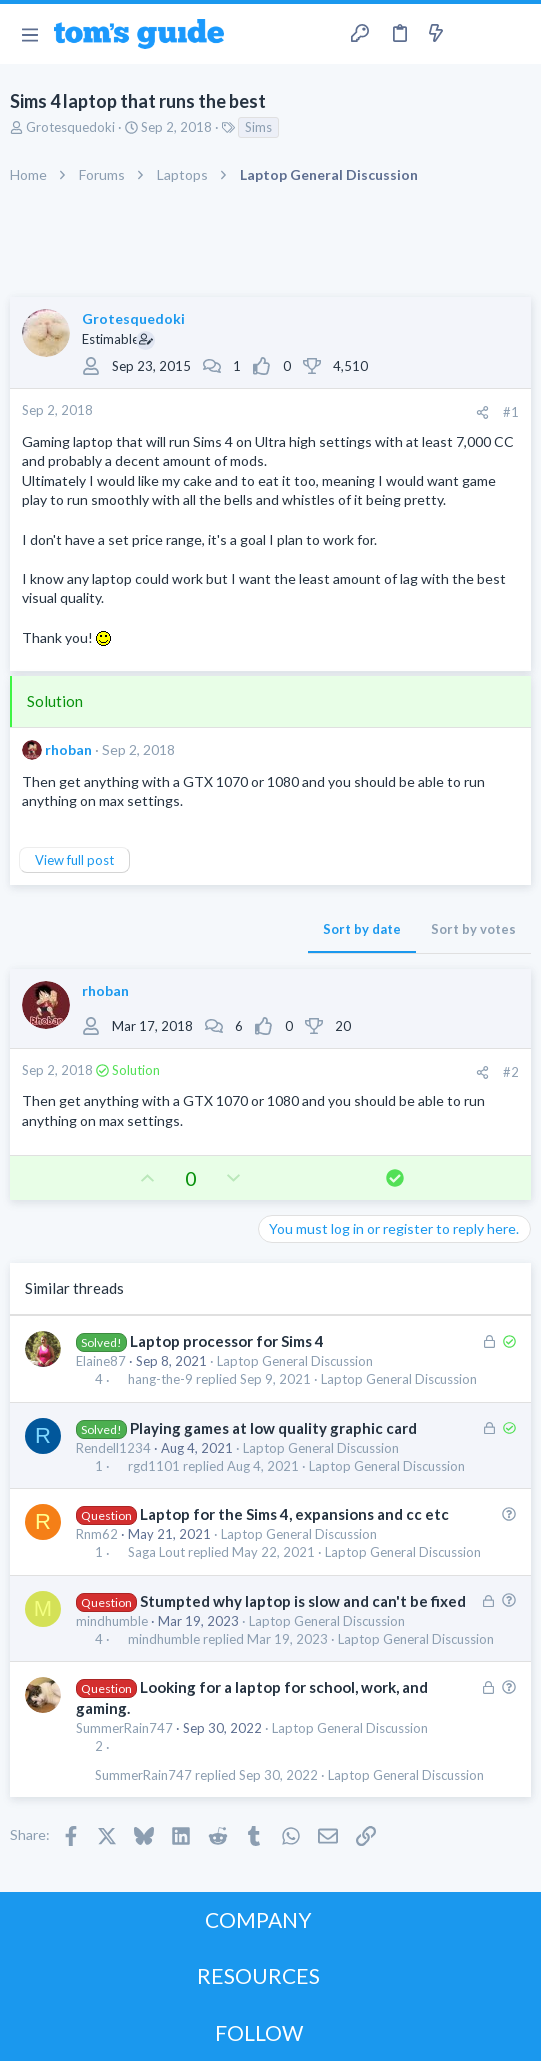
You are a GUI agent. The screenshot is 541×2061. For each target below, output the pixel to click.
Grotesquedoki (70, 127)
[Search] (514, 34)
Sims (258, 127)
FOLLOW (259, 2032)
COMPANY (258, 1919)
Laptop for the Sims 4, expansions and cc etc (294, 1514)
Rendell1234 (113, 1448)
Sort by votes (473, 929)
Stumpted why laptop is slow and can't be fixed (303, 1601)
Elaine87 (101, 1361)
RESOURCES (258, 1975)
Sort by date (362, 929)
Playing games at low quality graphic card (273, 1428)
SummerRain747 (124, 1728)
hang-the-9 (160, 1379)
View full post (74, 860)
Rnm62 (97, 1534)
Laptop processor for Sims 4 (227, 1341)
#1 (511, 412)
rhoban (68, 749)
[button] (29, 34)
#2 (511, 1072)
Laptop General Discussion (295, 1361)
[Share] (482, 412)
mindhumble (112, 1621)
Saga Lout (156, 1552)
